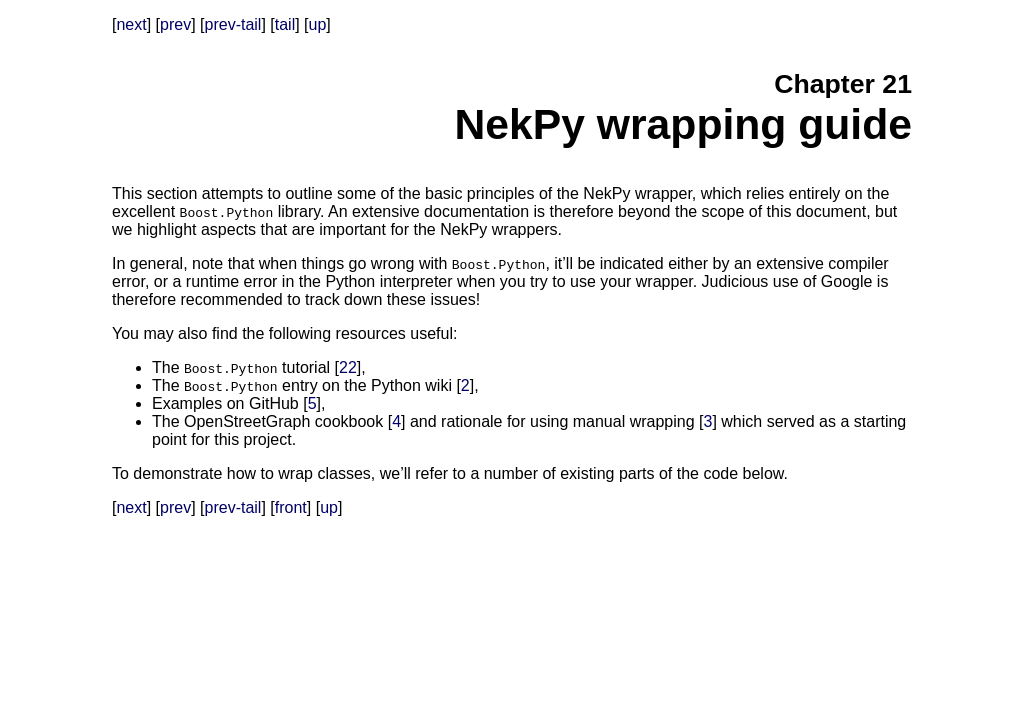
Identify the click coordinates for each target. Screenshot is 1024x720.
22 (348, 367)
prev (175, 24)
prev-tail (233, 24)
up (318, 24)
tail (285, 24)
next (131, 24)
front (291, 507)
